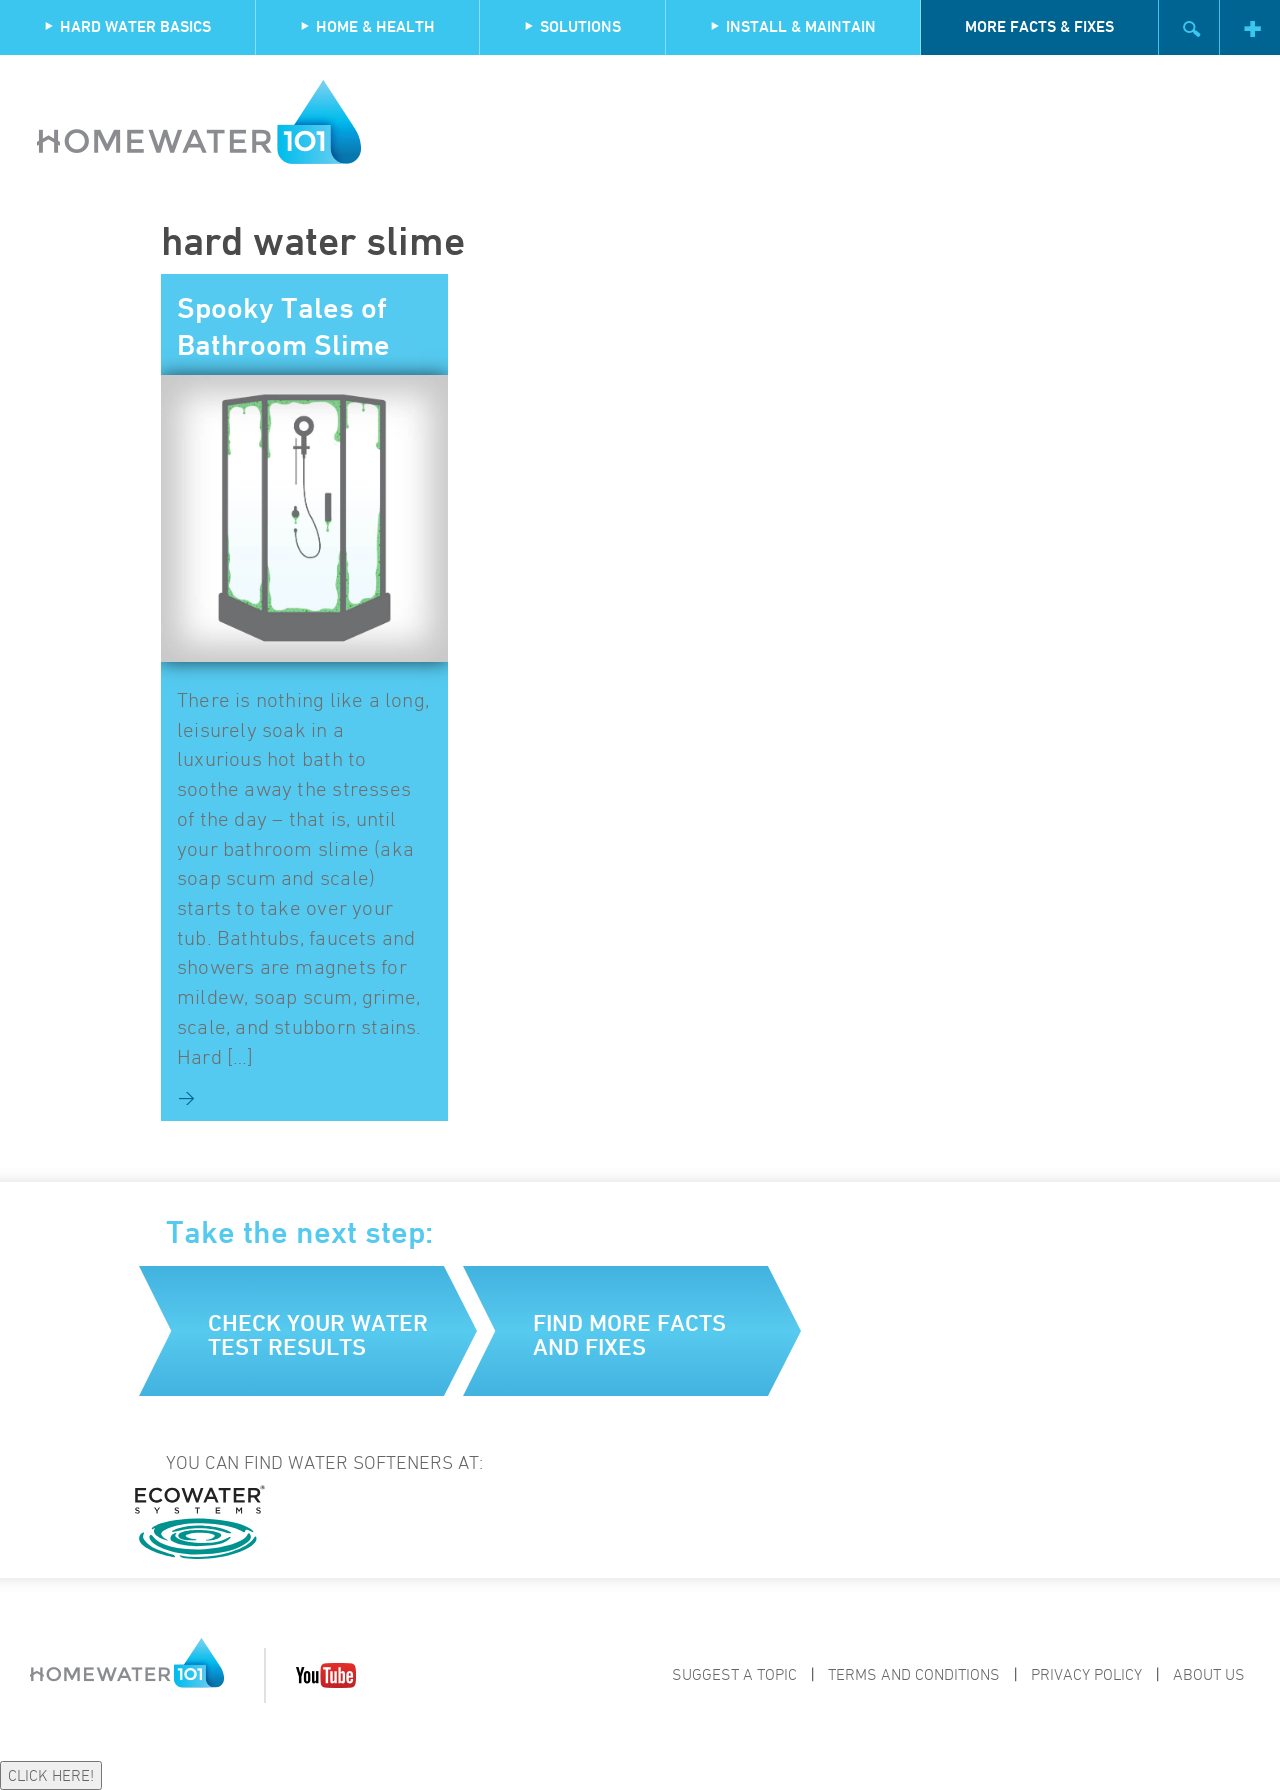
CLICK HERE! (51, 1775)
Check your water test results (318, 1334)
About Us (1209, 1674)
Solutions (572, 26)
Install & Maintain (793, 26)
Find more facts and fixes (629, 1334)
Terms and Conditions (914, 1674)
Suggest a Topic (734, 1674)
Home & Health (367, 26)
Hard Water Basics (127, 26)
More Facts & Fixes (1039, 26)
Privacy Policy (1086, 1674)
